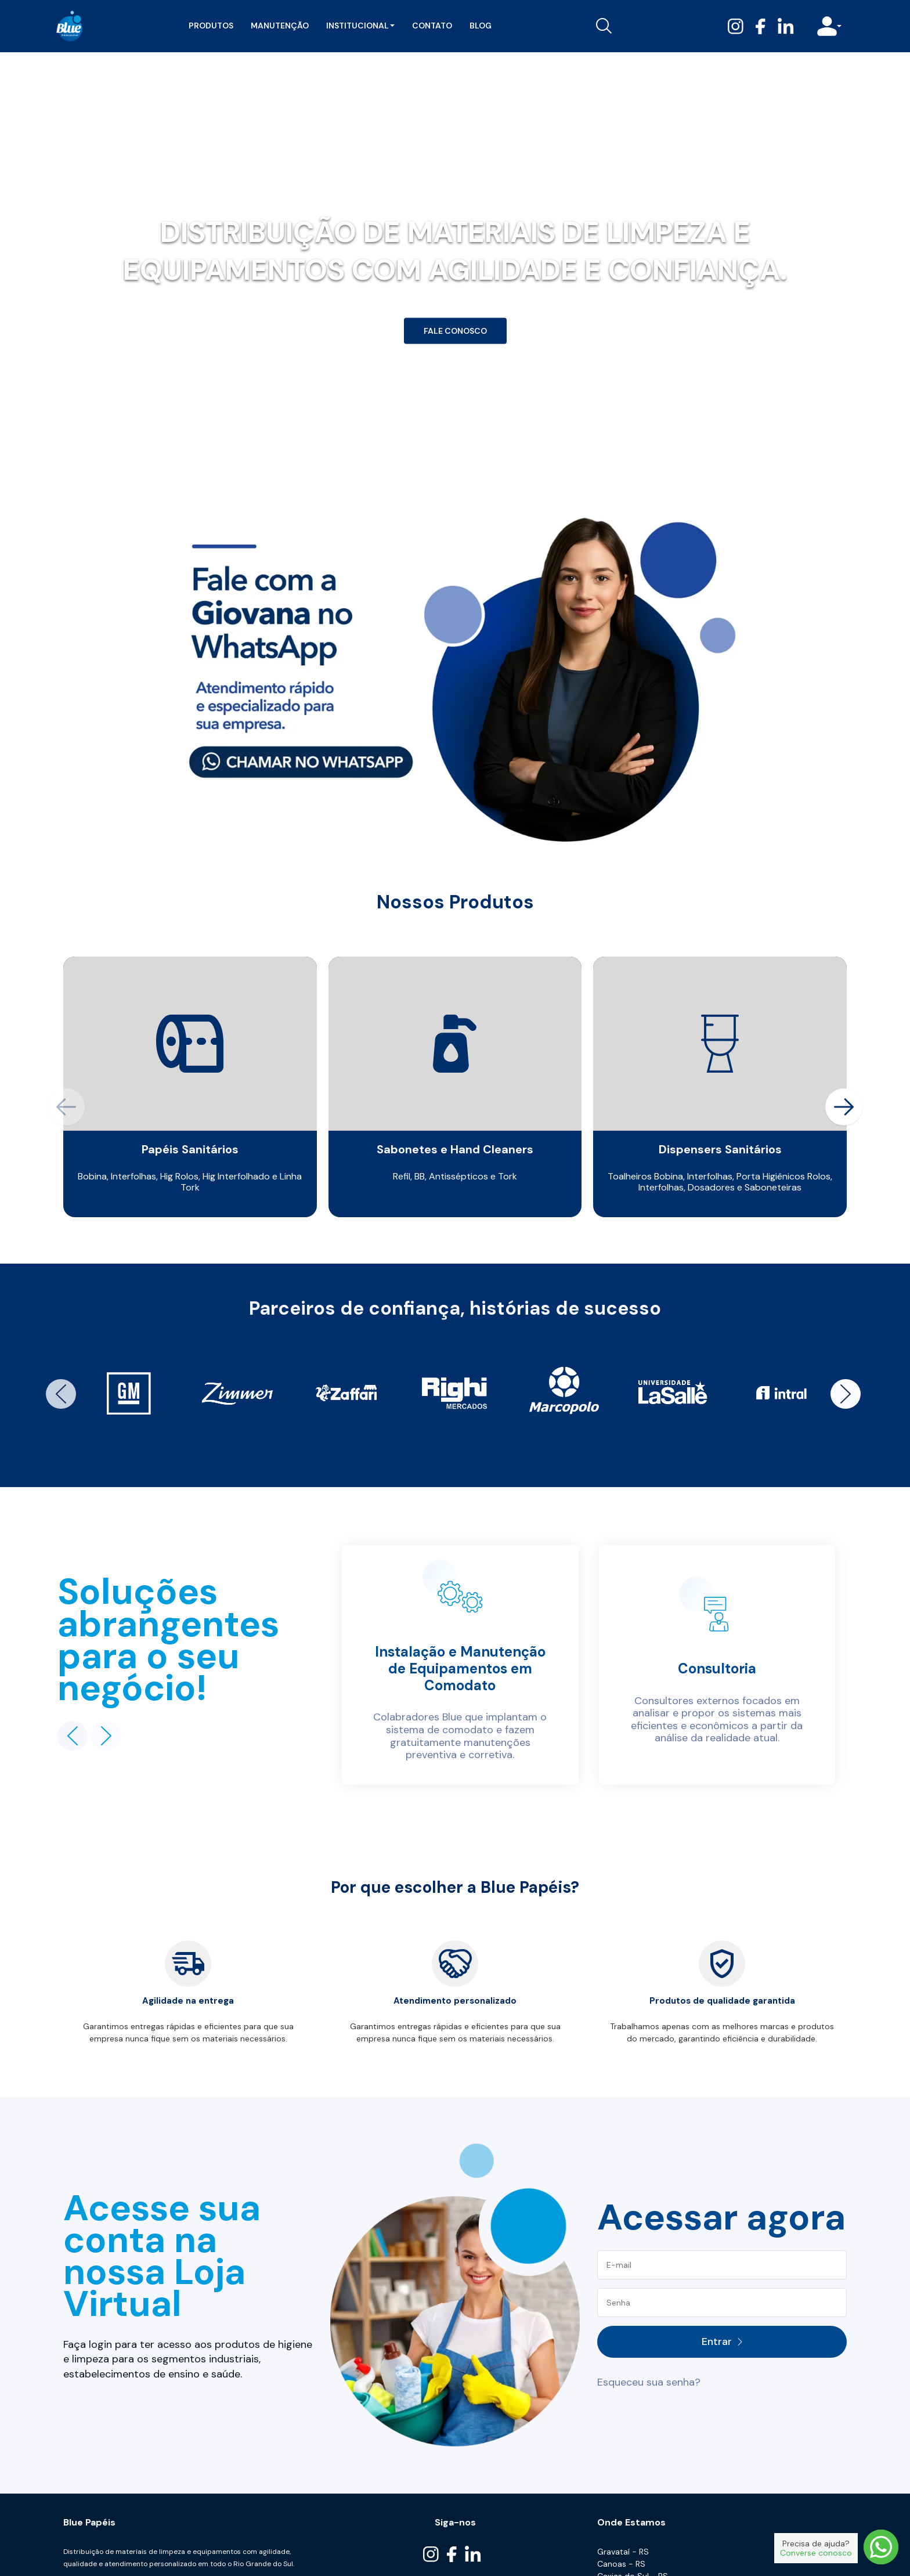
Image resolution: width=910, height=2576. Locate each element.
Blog (479, 25)
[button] (843, 1106)
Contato (431, 25)
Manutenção (279, 25)
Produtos (209, 25)
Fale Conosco (455, 331)
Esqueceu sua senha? (648, 2382)
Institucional (359, 25)
